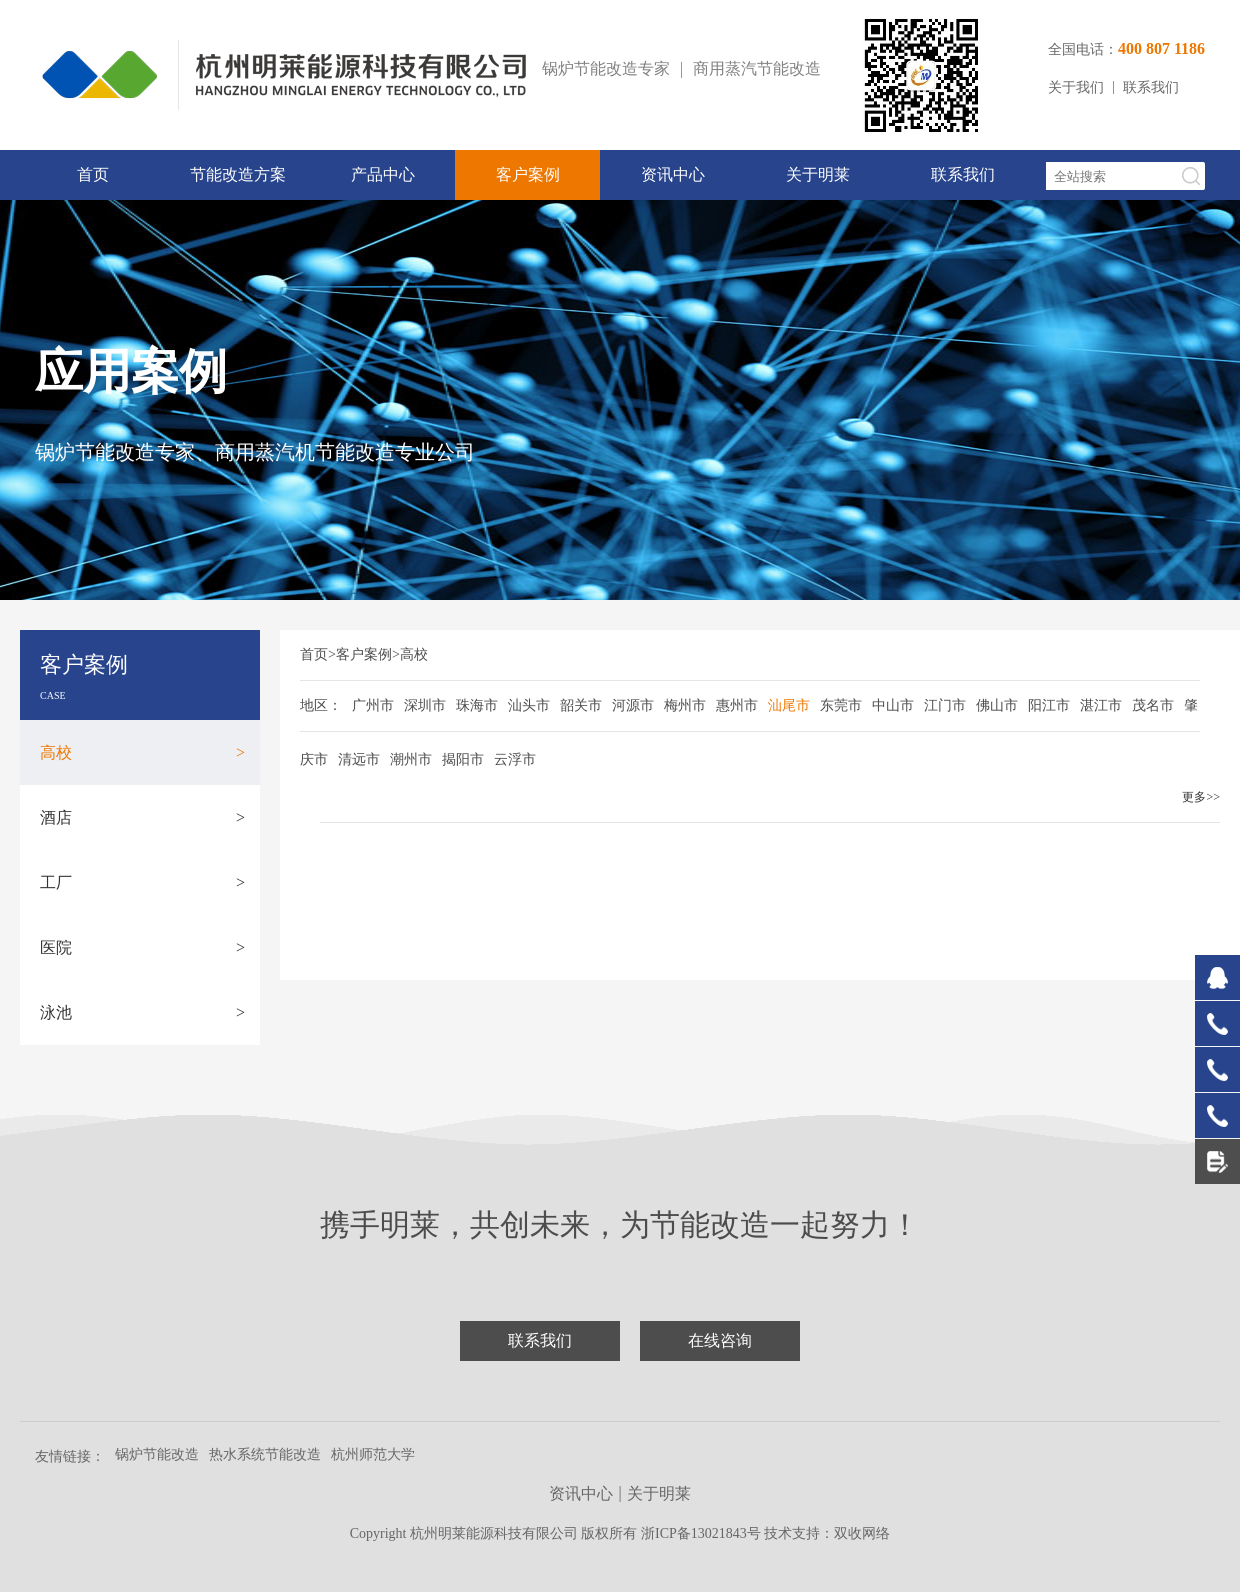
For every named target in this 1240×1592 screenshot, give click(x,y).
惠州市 (737, 705)
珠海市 (477, 705)
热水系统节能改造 (265, 1454)
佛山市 (997, 705)
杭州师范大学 (373, 1454)
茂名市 (1153, 705)
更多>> (1201, 797)
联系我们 (1151, 87)
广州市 (373, 705)
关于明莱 (818, 174)
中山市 (893, 705)
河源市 (633, 705)
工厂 (142, 882)
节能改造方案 (238, 174)
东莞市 (841, 705)
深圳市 (425, 705)
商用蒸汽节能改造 (757, 68)
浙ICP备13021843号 (702, 1533)
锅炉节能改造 (157, 1454)
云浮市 (515, 759)
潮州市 (411, 759)
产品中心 (383, 174)
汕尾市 (789, 705)
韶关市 (581, 705)
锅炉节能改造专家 (606, 68)
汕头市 (529, 705)
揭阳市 (463, 759)
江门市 (945, 705)
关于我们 (1076, 87)
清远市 (359, 759)
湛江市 (1101, 705)
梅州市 (685, 705)
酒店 (142, 817)
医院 (142, 947)
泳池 (142, 1012)
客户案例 (528, 174)
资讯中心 (673, 174)
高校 (142, 752)
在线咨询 (720, 1340)
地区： (321, 705)
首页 (93, 174)
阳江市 (1049, 705)
